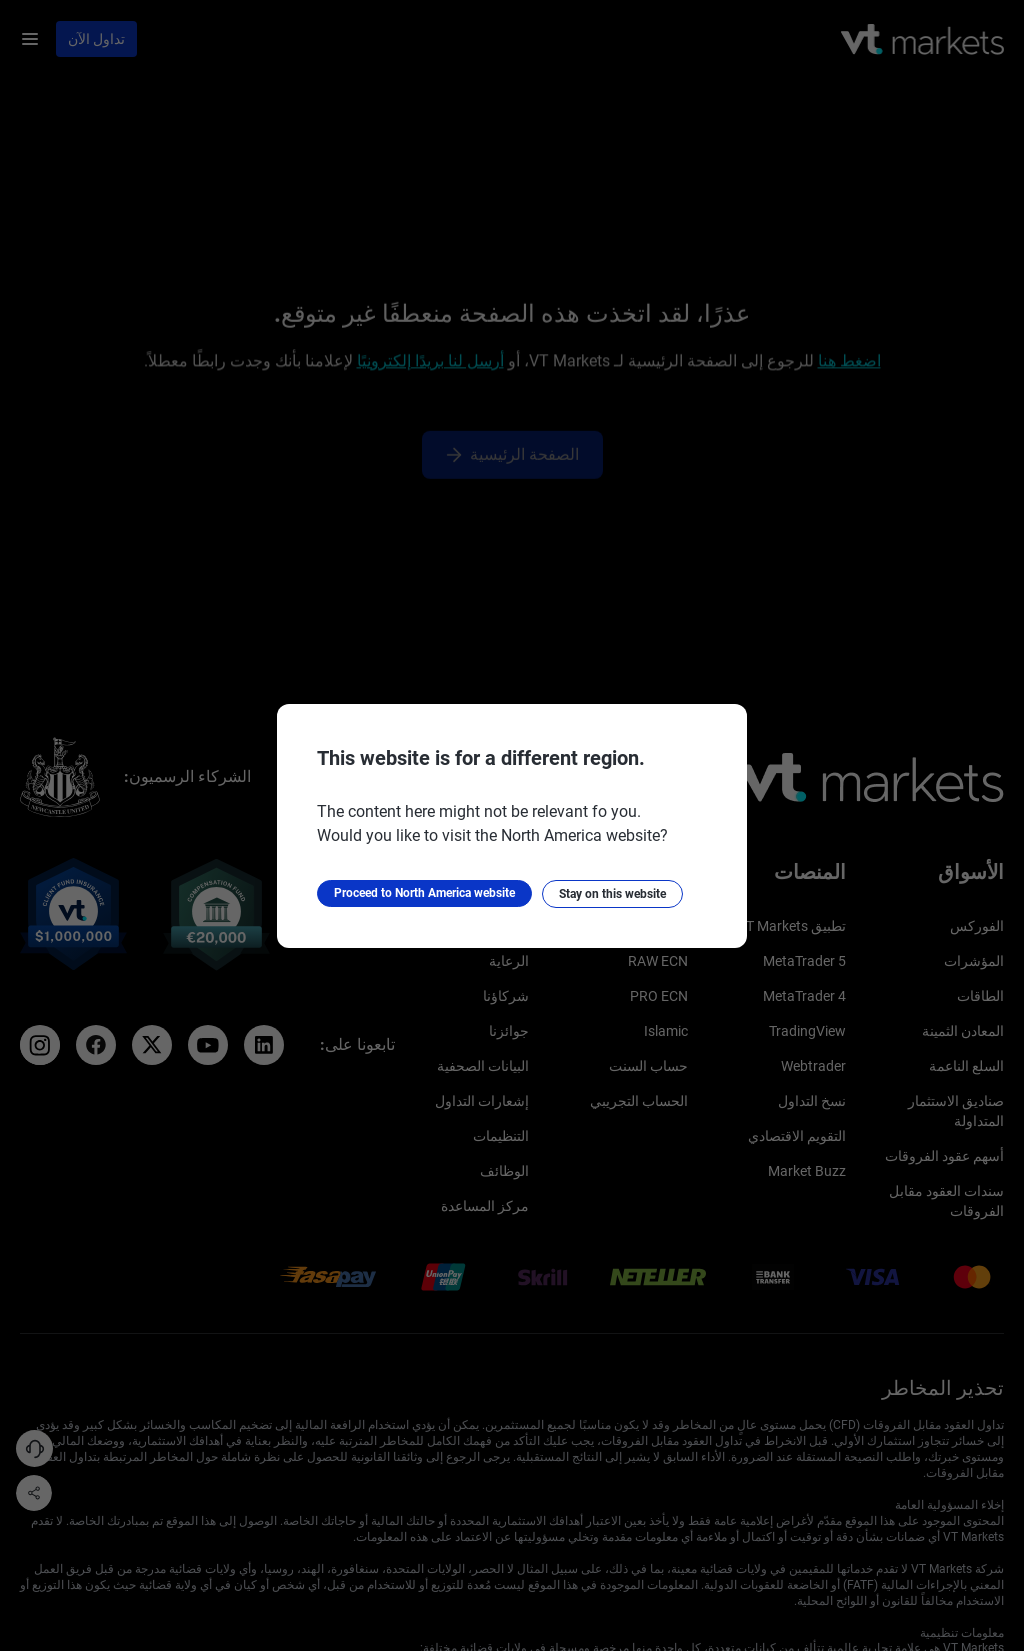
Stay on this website (612, 894)
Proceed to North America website (424, 893)
